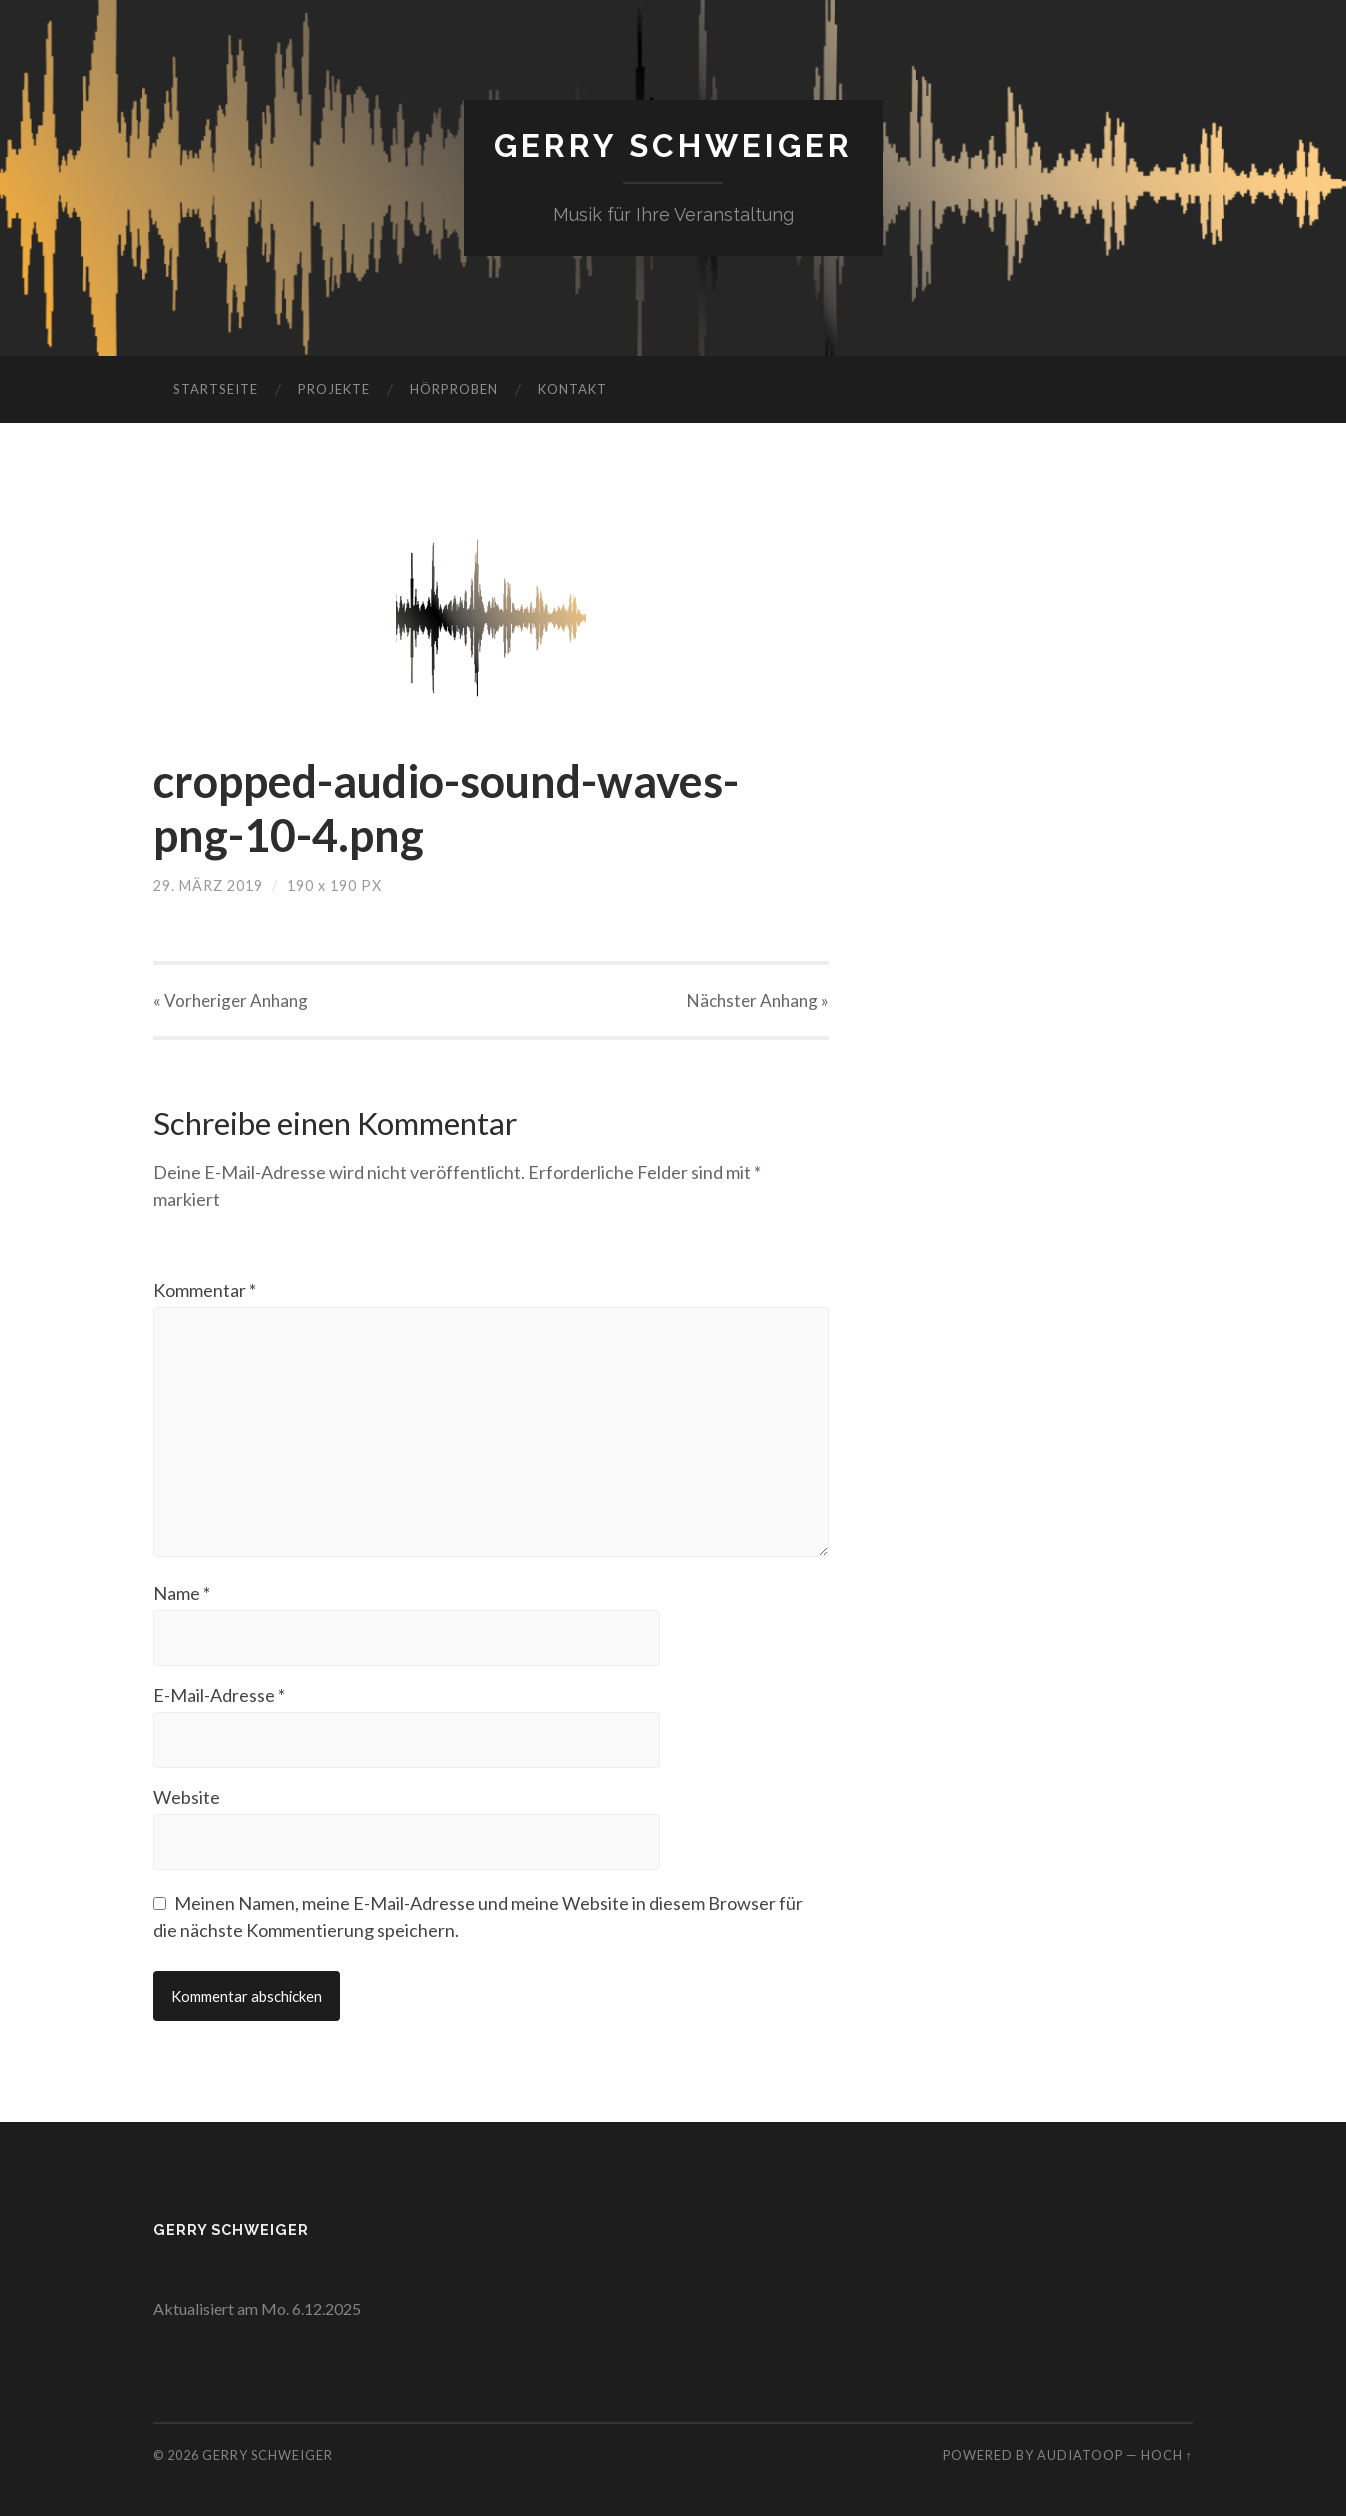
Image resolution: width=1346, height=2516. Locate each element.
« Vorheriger (230, 1000)
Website (186, 1797)
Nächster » (758, 1000)
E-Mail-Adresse (219, 1695)
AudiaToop (1080, 2455)
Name (181, 1593)
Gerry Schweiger (673, 145)
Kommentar (204, 1290)
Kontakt (572, 389)
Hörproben (454, 389)
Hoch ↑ (1167, 2455)
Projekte (334, 389)
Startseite (215, 389)
